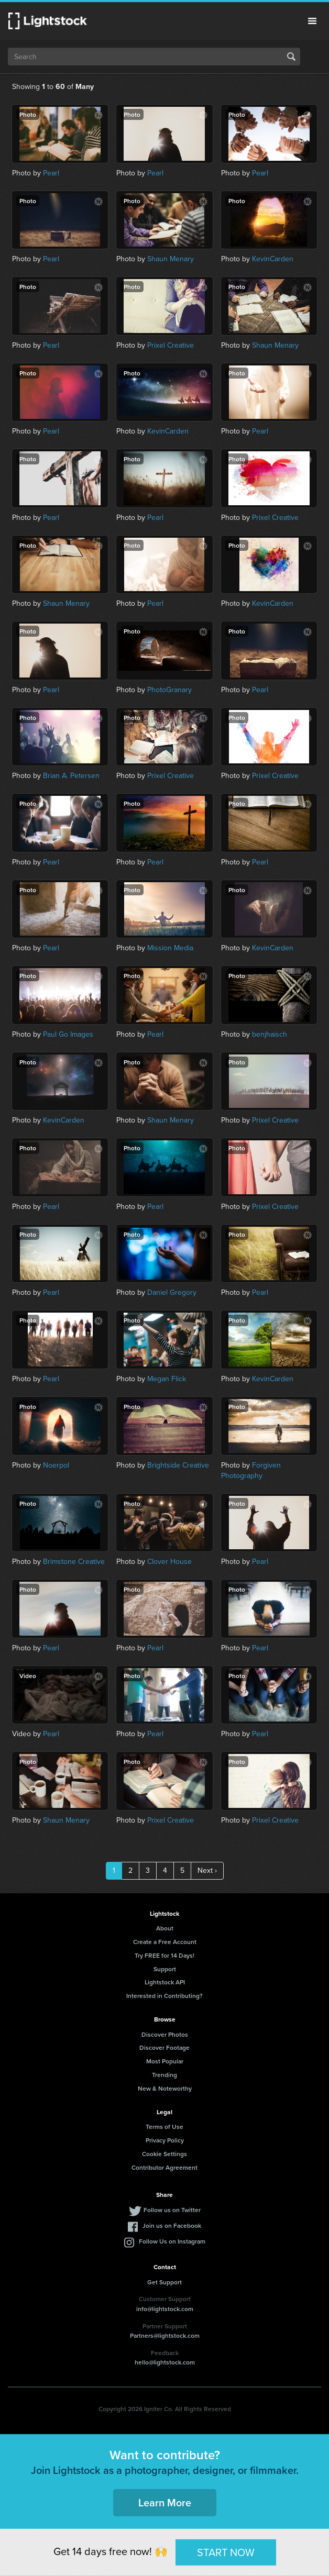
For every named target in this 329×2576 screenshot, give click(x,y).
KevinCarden (272, 258)
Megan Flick (166, 1378)
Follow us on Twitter (172, 2209)
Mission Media (170, 947)
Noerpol (56, 1465)
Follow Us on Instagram (172, 2241)
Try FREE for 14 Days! (164, 1955)
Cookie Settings (164, 2153)
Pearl (51, 173)
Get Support (164, 2282)
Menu (312, 21)
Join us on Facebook (171, 2225)
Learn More (164, 2502)
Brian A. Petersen (71, 775)
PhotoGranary (169, 689)
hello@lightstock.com (165, 2362)
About (164, 1928)
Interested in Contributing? (164, 1995)
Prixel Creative (170, 345)
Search (291, 56)
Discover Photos (164, 2034)
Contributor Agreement (164, 2167)
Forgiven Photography (251, 1470)
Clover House (169, 1561)
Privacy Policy (165, 2140)
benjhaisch (269, 1034)
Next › (207, 1870)
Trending (164, 2074)
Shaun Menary (170, 258)
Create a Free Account (164, 1941)
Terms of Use (164, 2126)
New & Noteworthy (165, 2088)
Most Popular (164, 2061)
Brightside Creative (178, 1465)
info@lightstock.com (164, 2308)
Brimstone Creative (74, 1561)
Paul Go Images (68, 1034)
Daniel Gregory (171, 1292)
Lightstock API (165, 1982)
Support (164, 1968)
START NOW (226, 2552)
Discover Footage (164, 2047)
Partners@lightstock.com (165, 2335)
